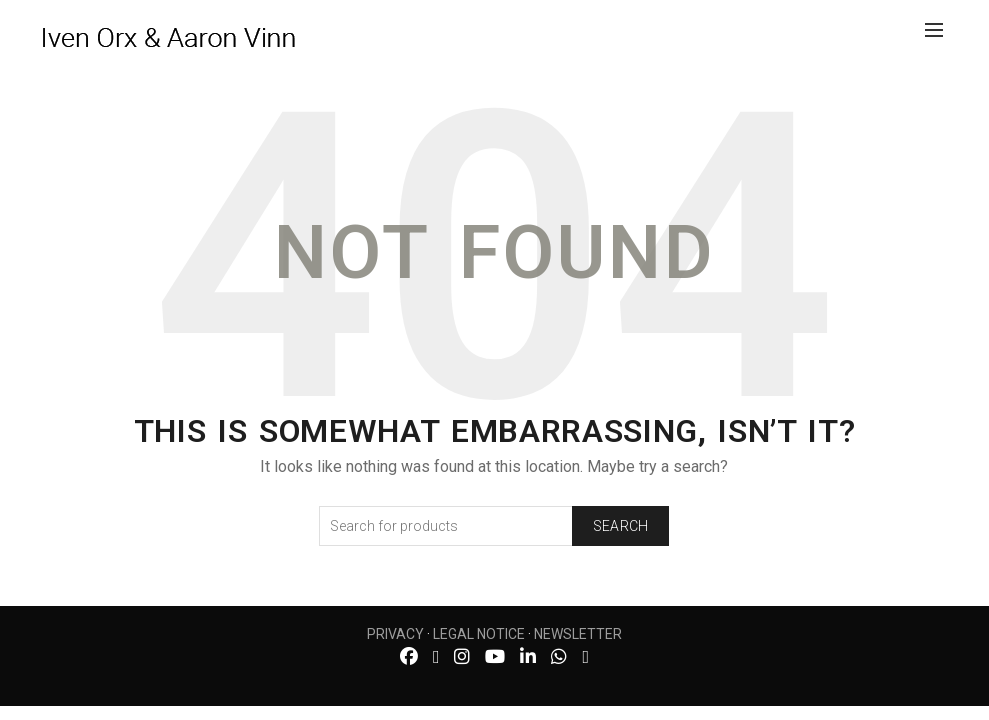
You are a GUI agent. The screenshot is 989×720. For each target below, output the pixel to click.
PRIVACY (395, 634)
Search (621, 526)
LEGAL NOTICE (479, 634)
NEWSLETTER (578, 634)
